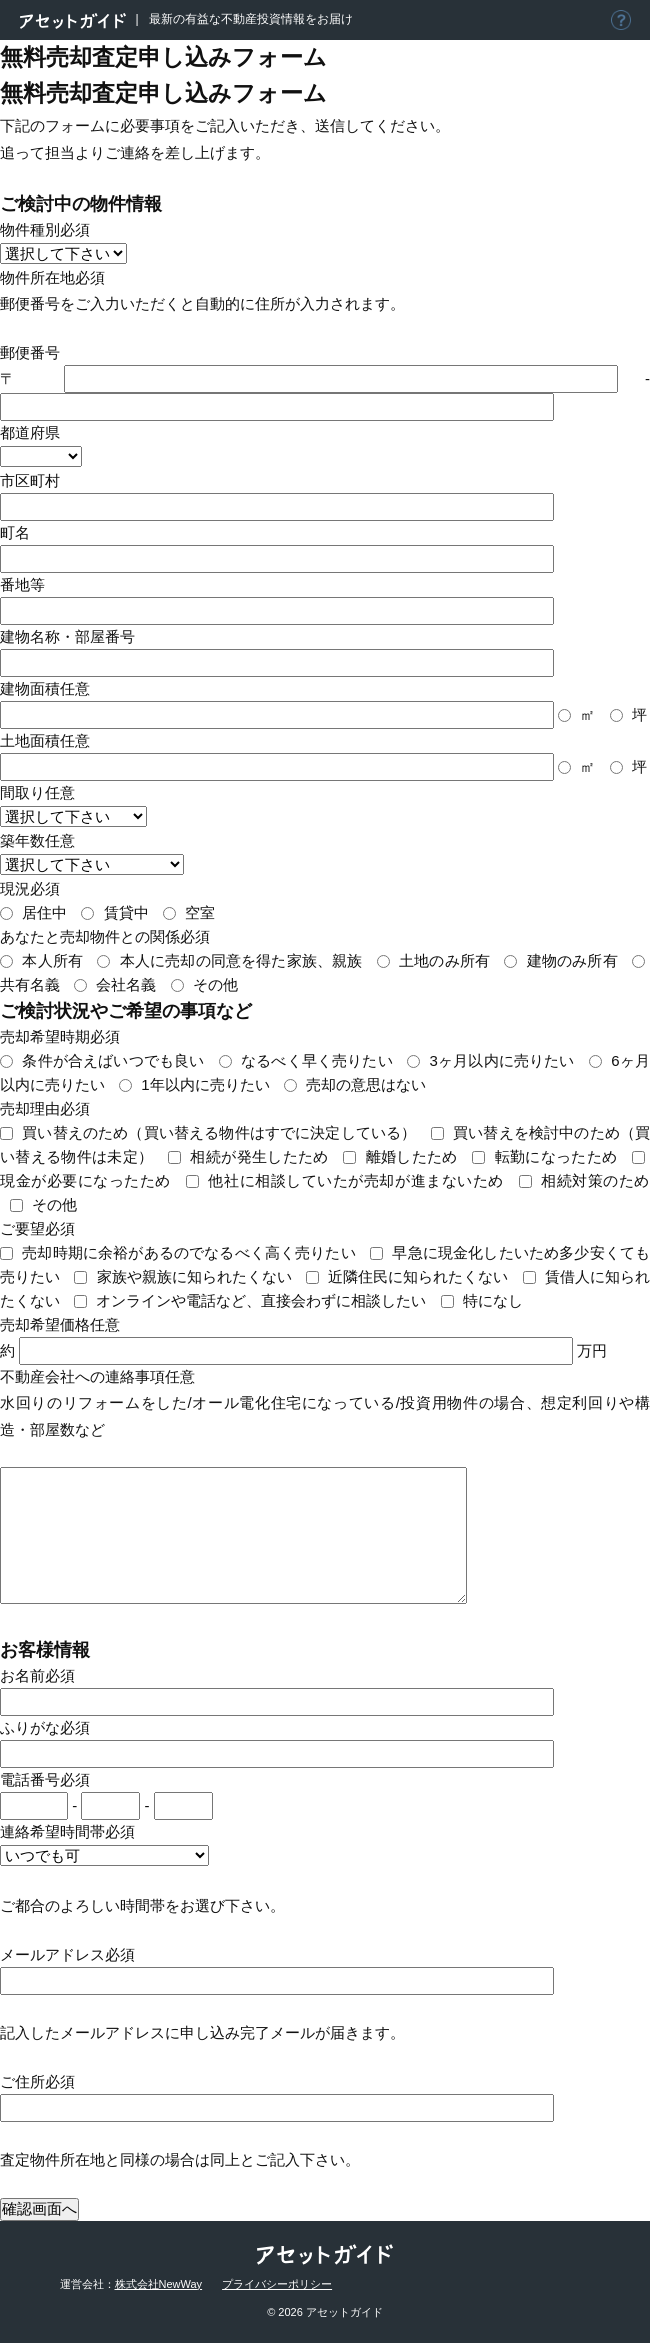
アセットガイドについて (621, 20)
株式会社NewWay (159, 2284)
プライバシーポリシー (277, 2284)
